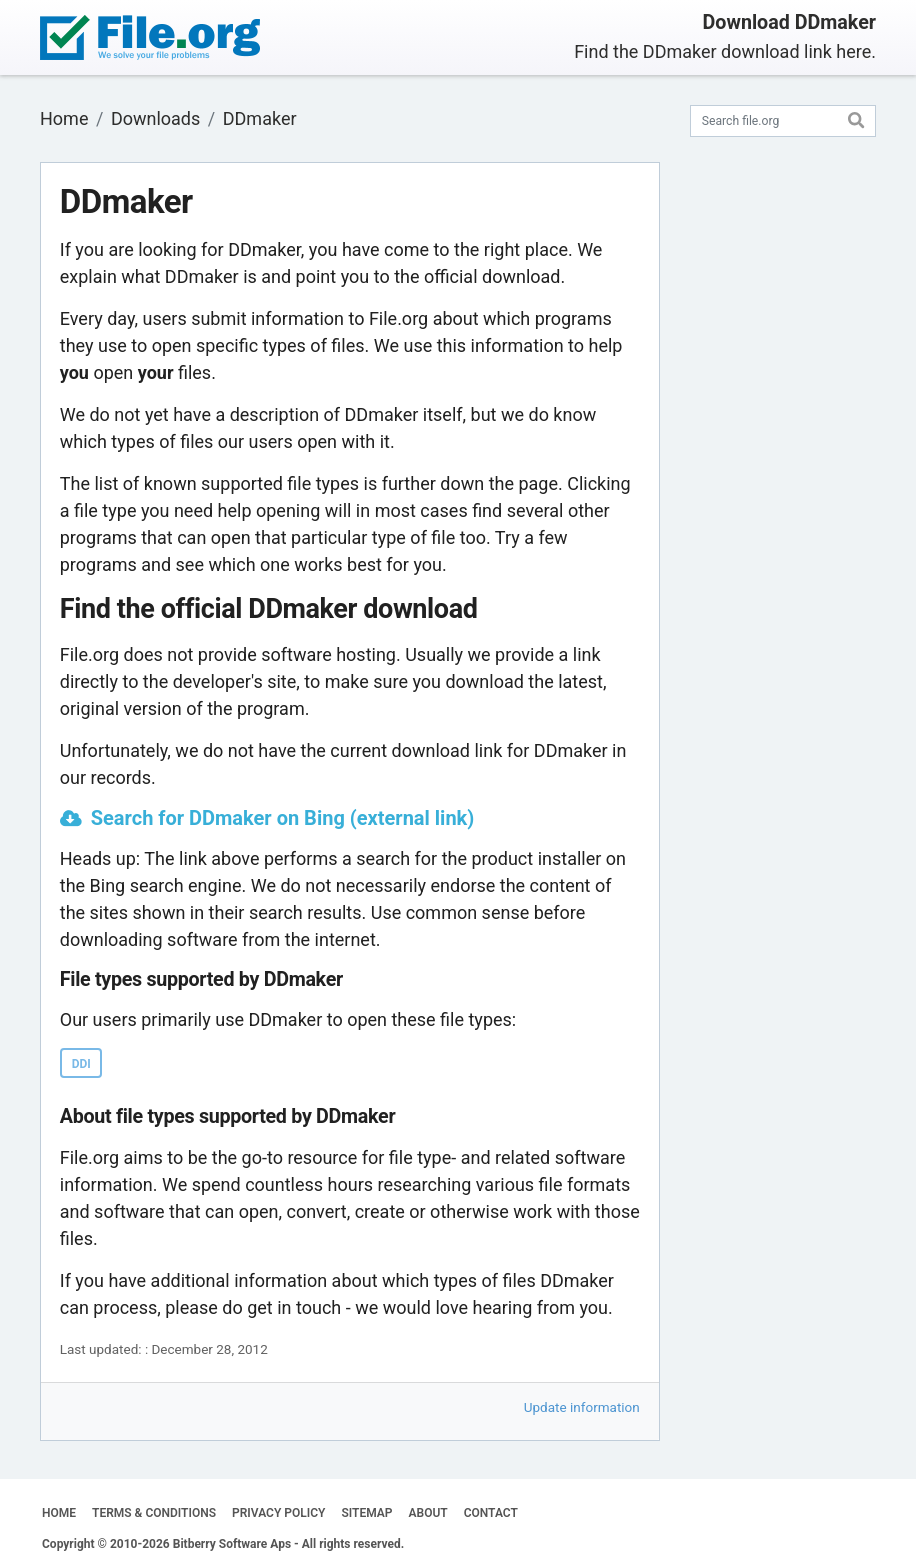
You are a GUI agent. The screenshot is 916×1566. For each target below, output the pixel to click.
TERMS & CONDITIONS (154, 1513)
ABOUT (428, 1513)
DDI (81, 1064)
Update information (582, 1407)
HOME (59, 1513)
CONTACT (491, 1513)
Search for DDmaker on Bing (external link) (283, 818)
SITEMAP (366, 1513)
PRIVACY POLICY (278, 1513)
